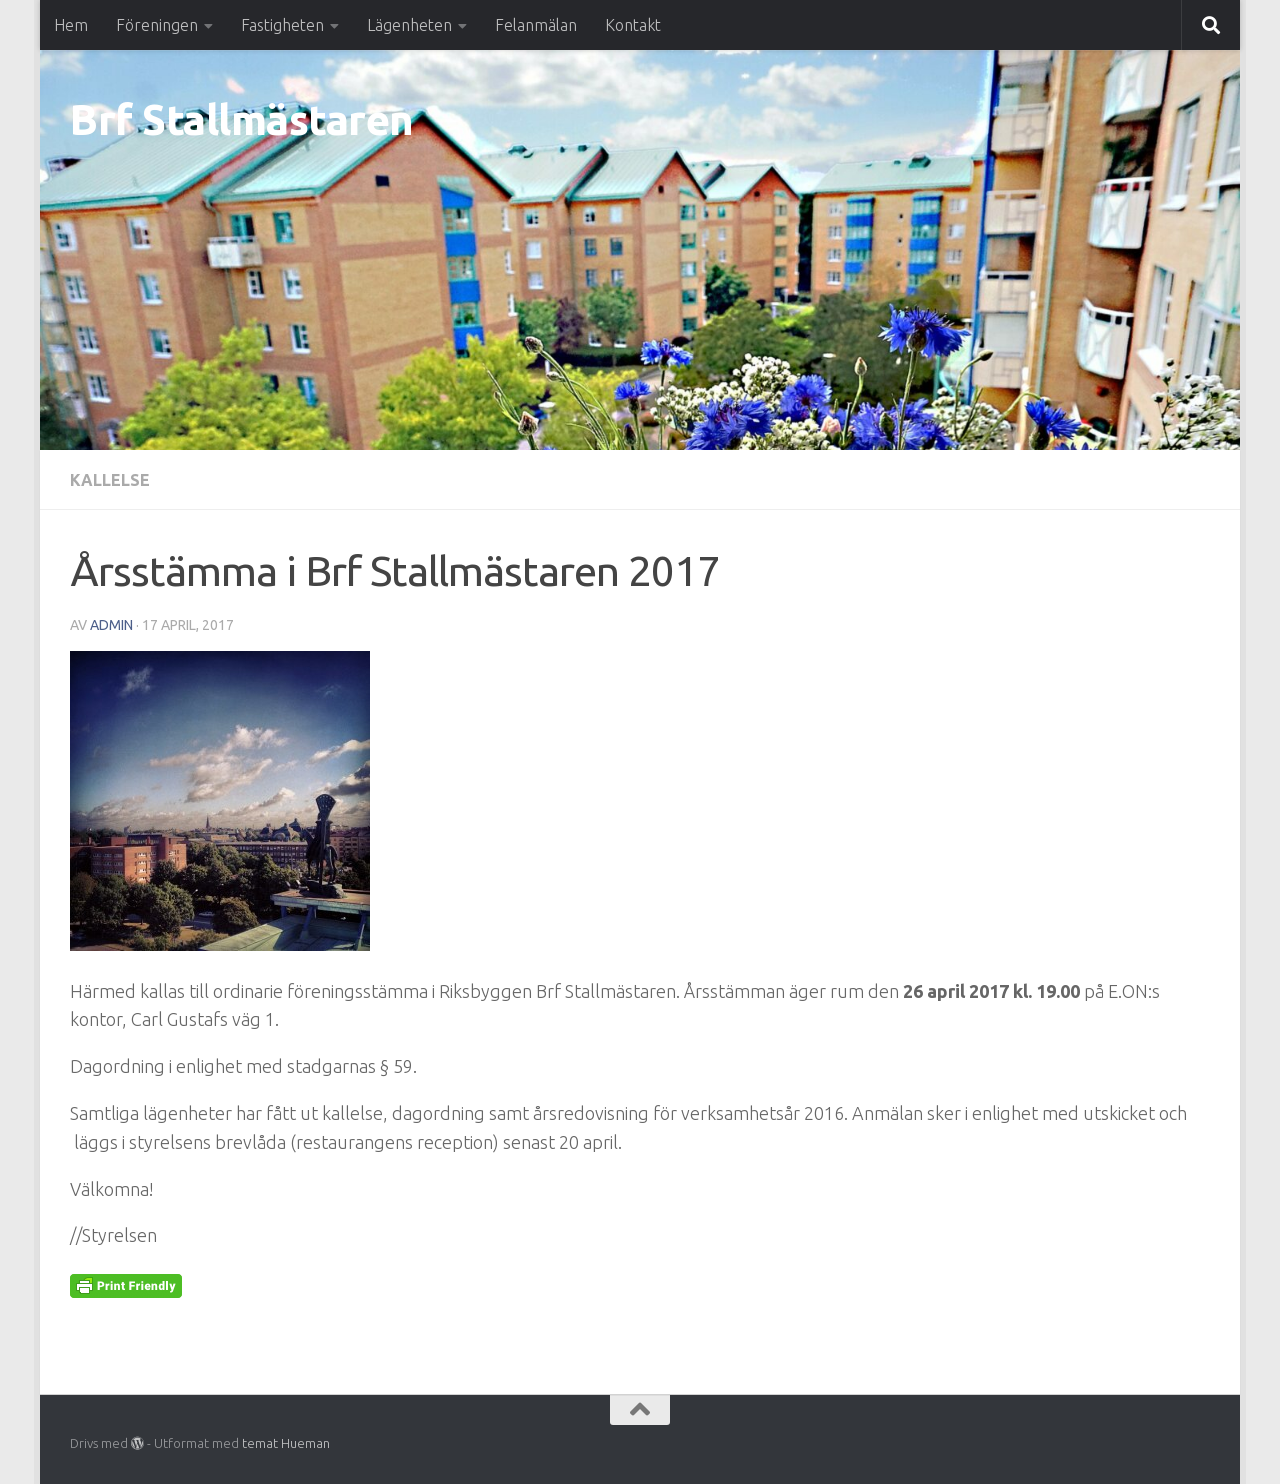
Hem (71, 25)
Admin (111, 625)
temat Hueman (286, 1443)
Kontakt (633, 25)
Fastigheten (282, 25)
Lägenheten (409, 25)
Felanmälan (536, 25)
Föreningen (157, 25)
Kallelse (110, 480)
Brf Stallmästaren (242, 119)
